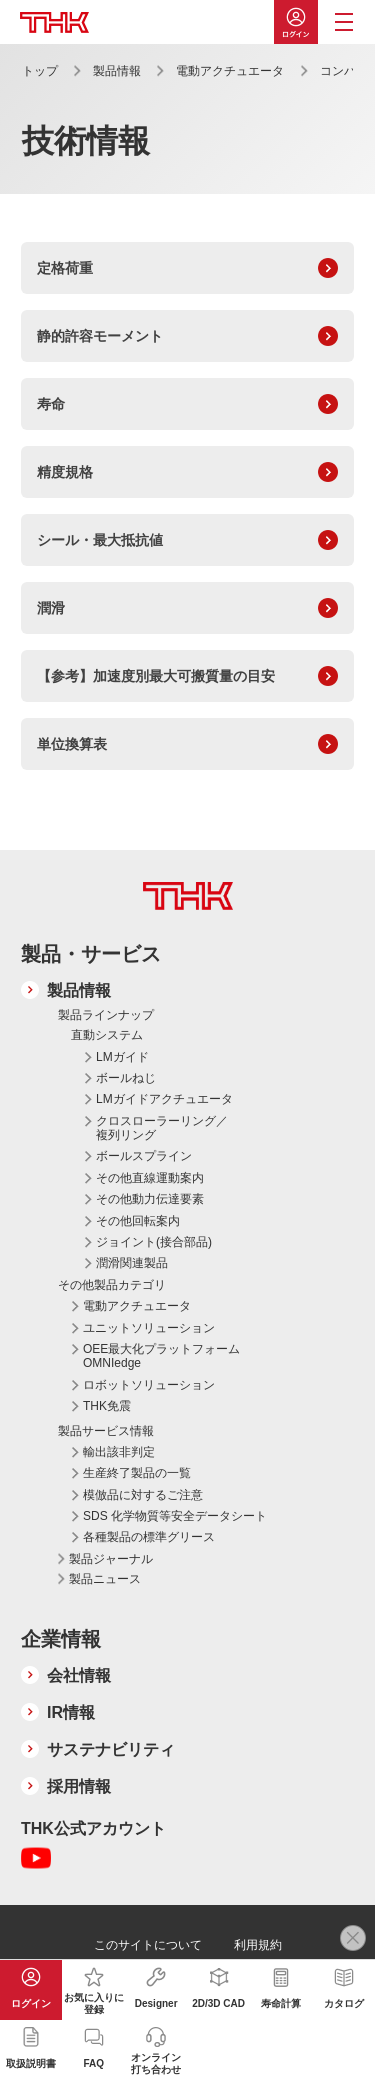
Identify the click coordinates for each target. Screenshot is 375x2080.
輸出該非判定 (119, 1452)
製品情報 (117, 71)
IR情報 (71, 1712)
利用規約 (258, 1945)
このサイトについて (148, 1945)
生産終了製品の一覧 (137, 1473)
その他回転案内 (138, 1221)
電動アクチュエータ (230, 71)
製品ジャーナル (111, 1559)
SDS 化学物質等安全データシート (175, 1516)
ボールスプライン (144, 1156)
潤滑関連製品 (132, 1263)
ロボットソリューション (149, 1385)
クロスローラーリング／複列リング (162, 1128)
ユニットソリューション (149, 1328)
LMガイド (122, 1057)
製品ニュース (105, 1579)
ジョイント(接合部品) (154, 1242)
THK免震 (107, 1406)
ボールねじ (126, 1078)
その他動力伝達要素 (150, 1199)
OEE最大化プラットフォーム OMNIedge (161, 1356)
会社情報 (79, 1675)
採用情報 (79, 1786)
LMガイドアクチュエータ (164, 1099)
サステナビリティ (111, 1749)
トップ (40, 71)
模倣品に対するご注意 (143, 1495)
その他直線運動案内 (150, 1178)
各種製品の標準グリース (149, 1537)
